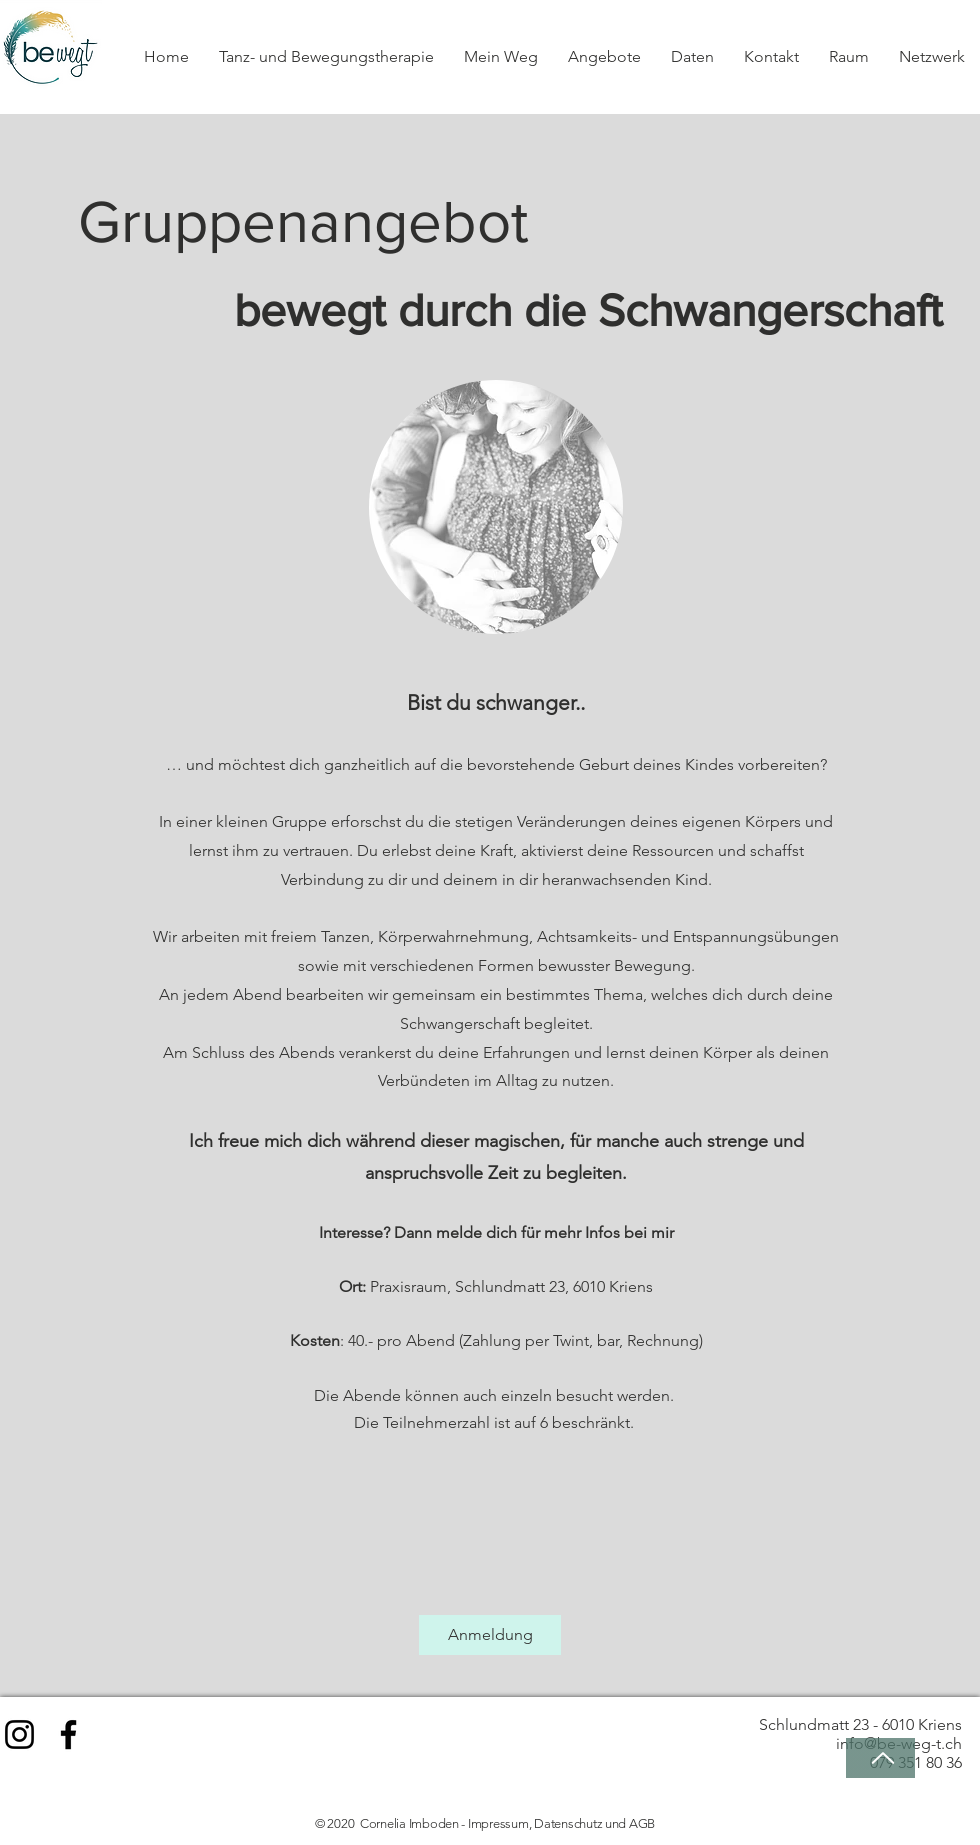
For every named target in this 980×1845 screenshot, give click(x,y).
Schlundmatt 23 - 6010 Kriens (860, 1724)
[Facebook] (68, 1734)
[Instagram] (19, 1734)
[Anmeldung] (490, 1635)
